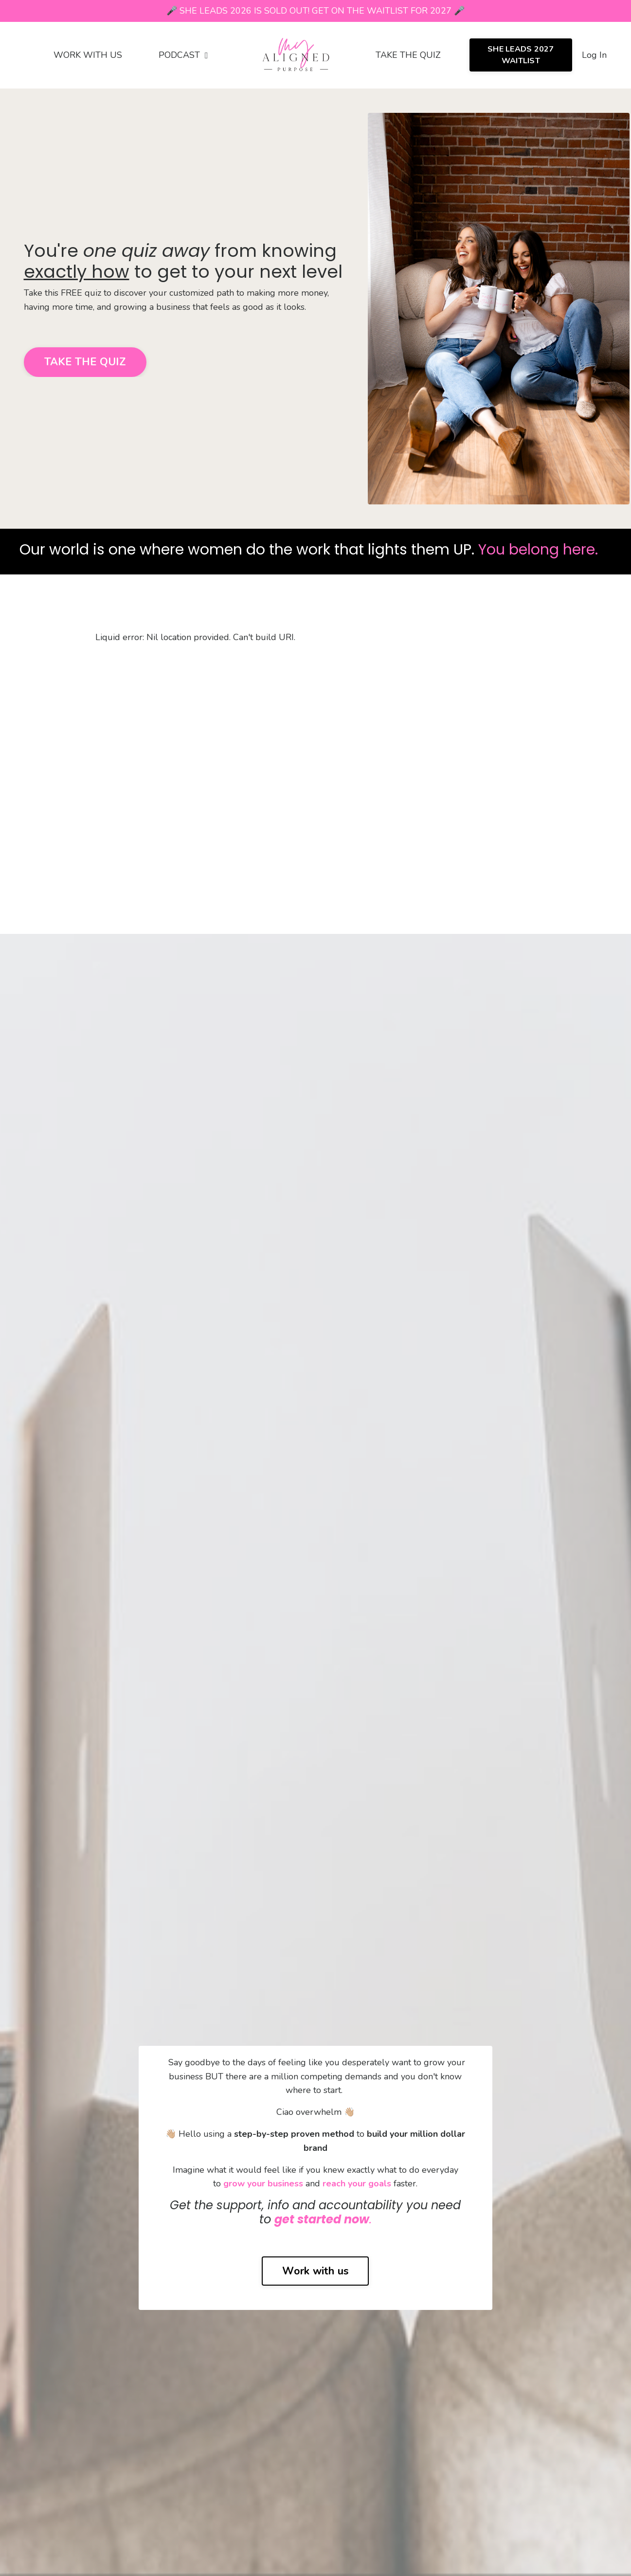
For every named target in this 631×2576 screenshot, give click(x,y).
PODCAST (183, 55)
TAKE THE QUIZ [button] (85, 362)
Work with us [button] (315, 2271)
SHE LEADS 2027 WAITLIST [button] (520, 55)
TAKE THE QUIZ (408, 55)
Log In (594, 55)
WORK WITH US (88, 55)
